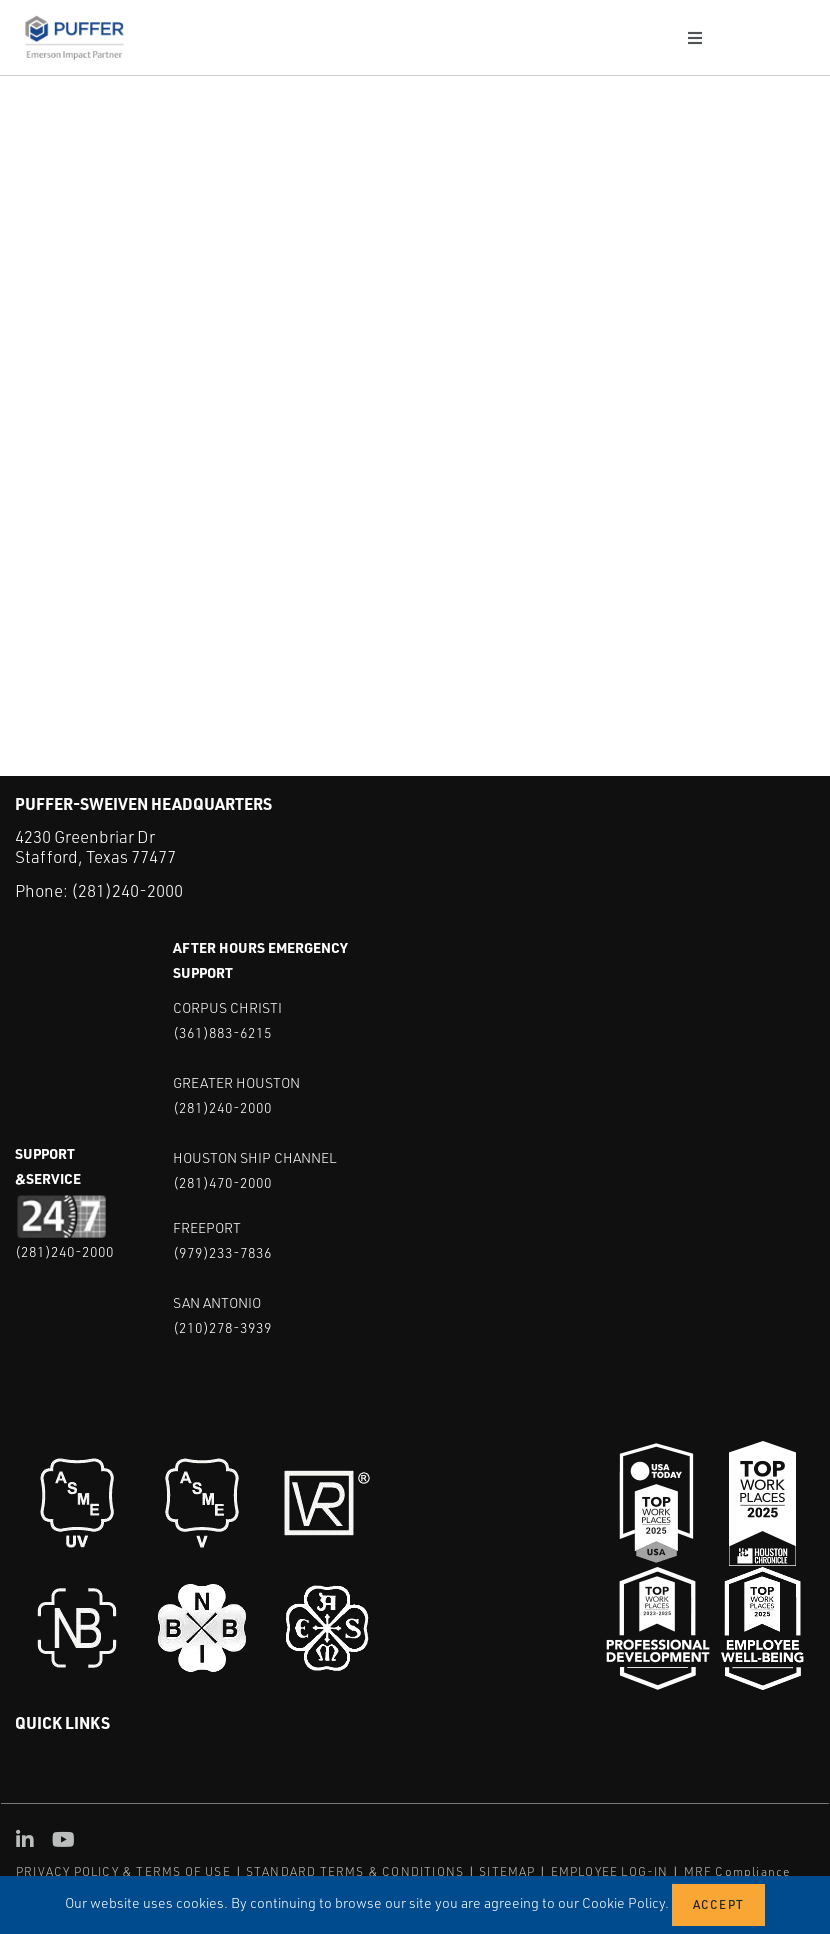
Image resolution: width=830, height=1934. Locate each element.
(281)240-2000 (127, 890)
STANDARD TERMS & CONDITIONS (355, 1871)
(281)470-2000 (222, 1182)
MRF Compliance (737, 1871)
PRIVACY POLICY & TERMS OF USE (123, 1871)
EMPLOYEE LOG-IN (610, 1871)
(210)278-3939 (222, 1327)
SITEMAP (507, 1871)
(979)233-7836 (222, 1252)
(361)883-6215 (222, 1032)
